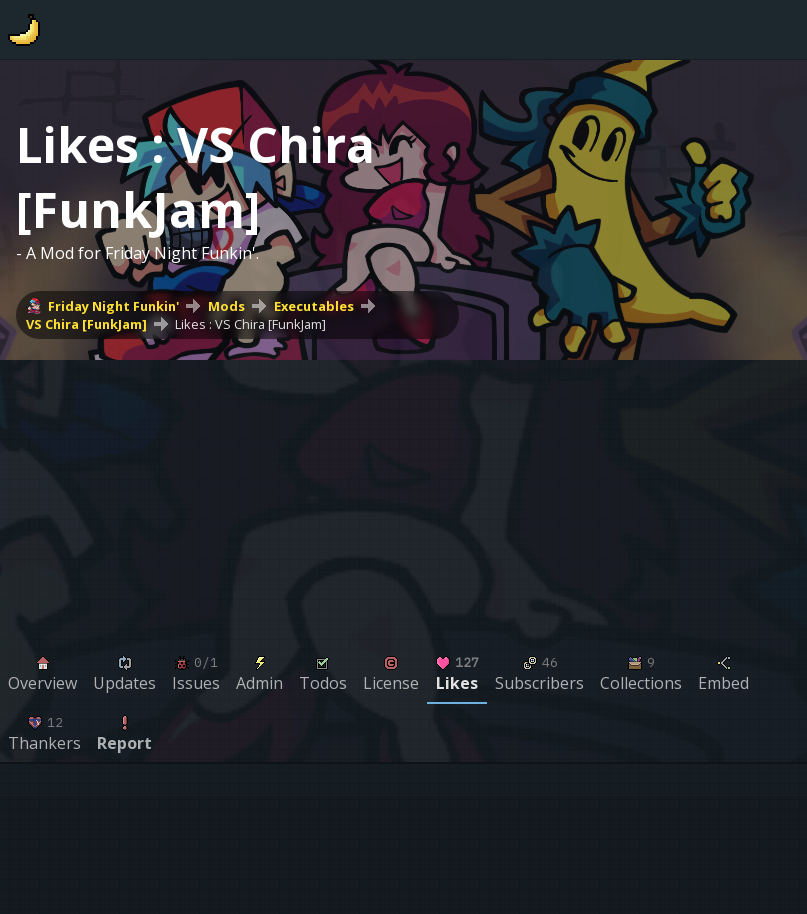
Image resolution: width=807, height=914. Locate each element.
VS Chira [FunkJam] (86, 324)
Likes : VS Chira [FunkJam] (250, 324)
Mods (226, 306)
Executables (314, 306)
